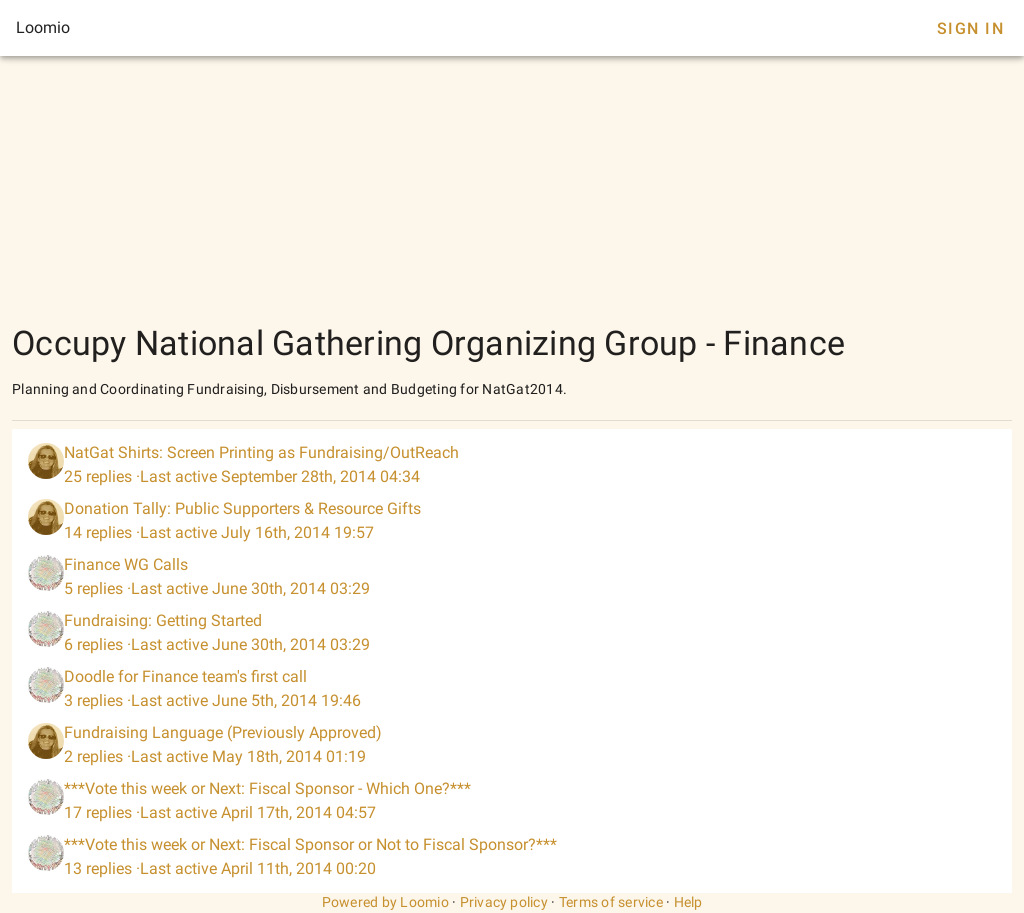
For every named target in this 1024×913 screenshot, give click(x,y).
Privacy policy (504, 902)
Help (688, 902)
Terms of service (611, 902)
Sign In (970, 28)
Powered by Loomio (385, 902)
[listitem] (512, 465)
